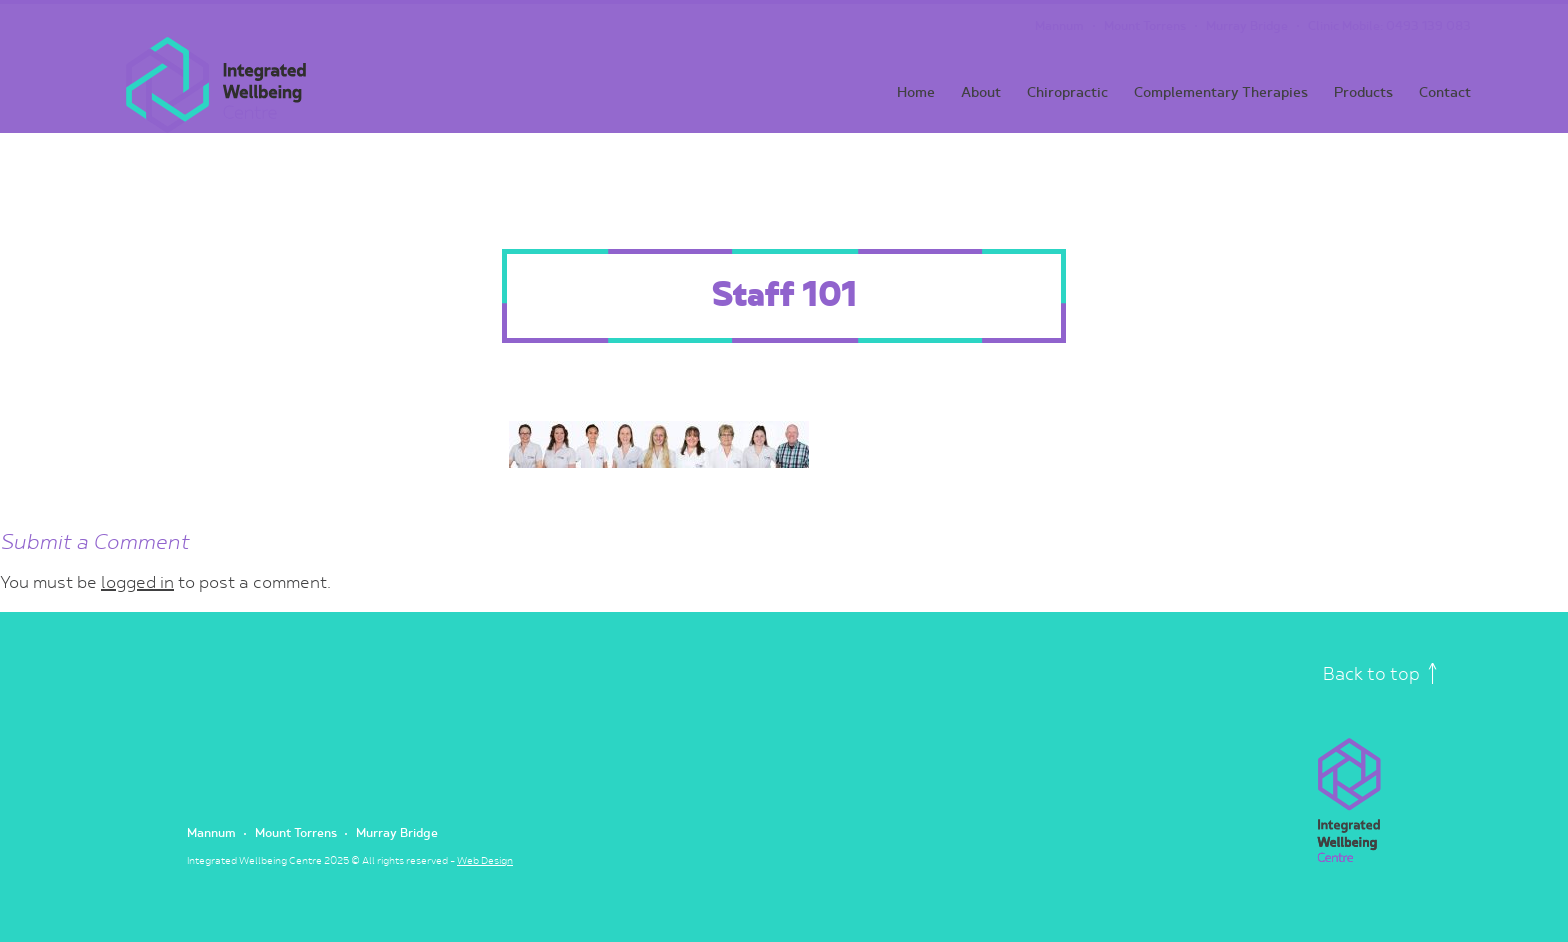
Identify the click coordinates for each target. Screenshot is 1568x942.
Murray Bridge (1247, 26)
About (981, 92)
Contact (1445, 92)
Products (1363, 92)
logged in (137, 583)
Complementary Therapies (1221, 92)
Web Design (485, 861)
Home (916, 92)
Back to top (1380, 674)
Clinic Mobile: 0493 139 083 (1389, 26)
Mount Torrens (1145, 26)
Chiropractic (1067, 92)
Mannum (1059, 26)
